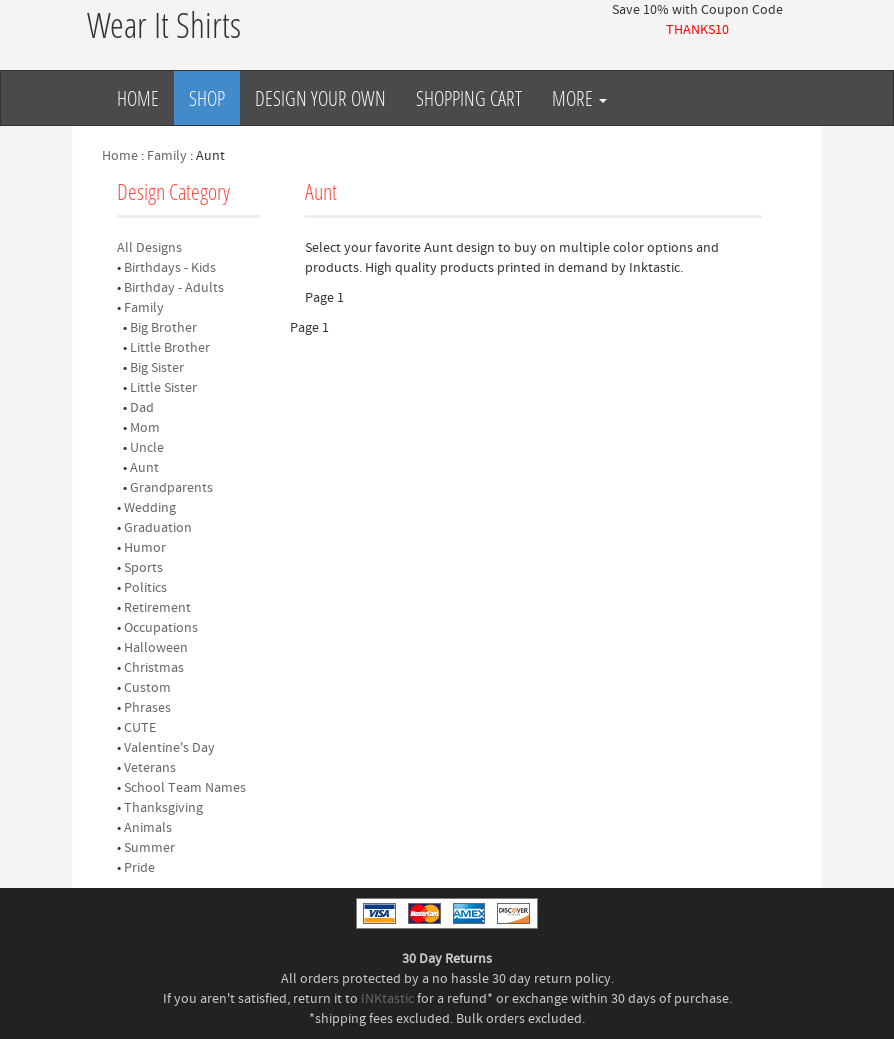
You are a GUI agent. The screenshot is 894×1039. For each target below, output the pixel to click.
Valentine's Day (169, 748)
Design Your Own (320, 98)
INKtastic (387, 999)
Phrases (147, 708)
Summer (149, 848)
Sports (143, 568)
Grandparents (171, 488)
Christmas (154, 668)
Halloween (156, 648)
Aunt (144, 468)
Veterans (150, 768)
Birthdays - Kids (170, 268)
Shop (207, 98)
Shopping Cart (469, 98)
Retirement (157, 608)
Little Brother (170, 348)
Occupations (161, 628)
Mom (145, 428)
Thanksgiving (163, 808)
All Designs (149, 248)
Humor (145, 548)
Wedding (150, 508)
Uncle (147, 448)
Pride (139, 868)
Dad (142, 408)
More (579, 98)
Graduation (158, 528)
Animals (148, 828)
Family (167, 156)
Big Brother (163, 328)
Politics (145, 588)
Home (138, 98)
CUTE (140, 728)
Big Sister (157, 368)
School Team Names (185, 788)
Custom (147, 688)
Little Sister (163, 388)
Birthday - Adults (174, 288)
